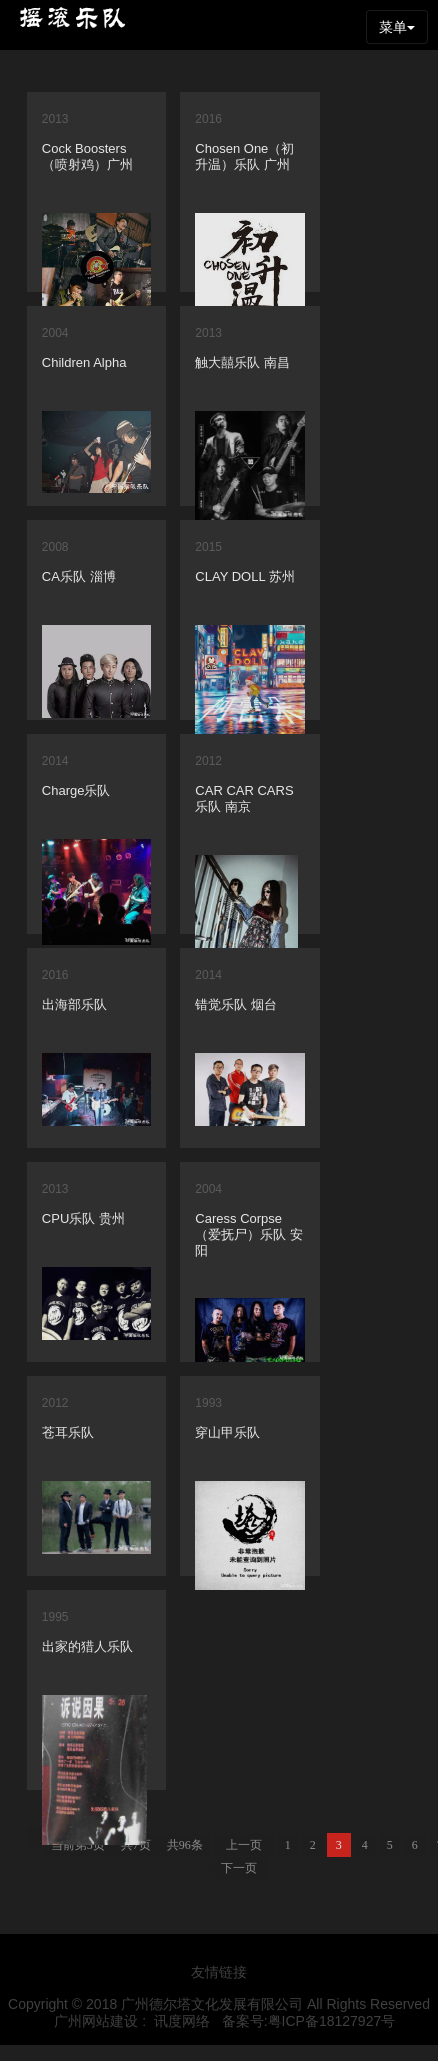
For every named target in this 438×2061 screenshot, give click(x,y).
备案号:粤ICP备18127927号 (309, 2021)
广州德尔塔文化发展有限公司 (212, 2004)
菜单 (397, 27)
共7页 (143, 1845)
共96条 (192, 1845)
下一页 (246, 1868)
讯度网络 (182, 2021)
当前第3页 (85, 1845)
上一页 (251, 1845)
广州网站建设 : (98, 2021)
